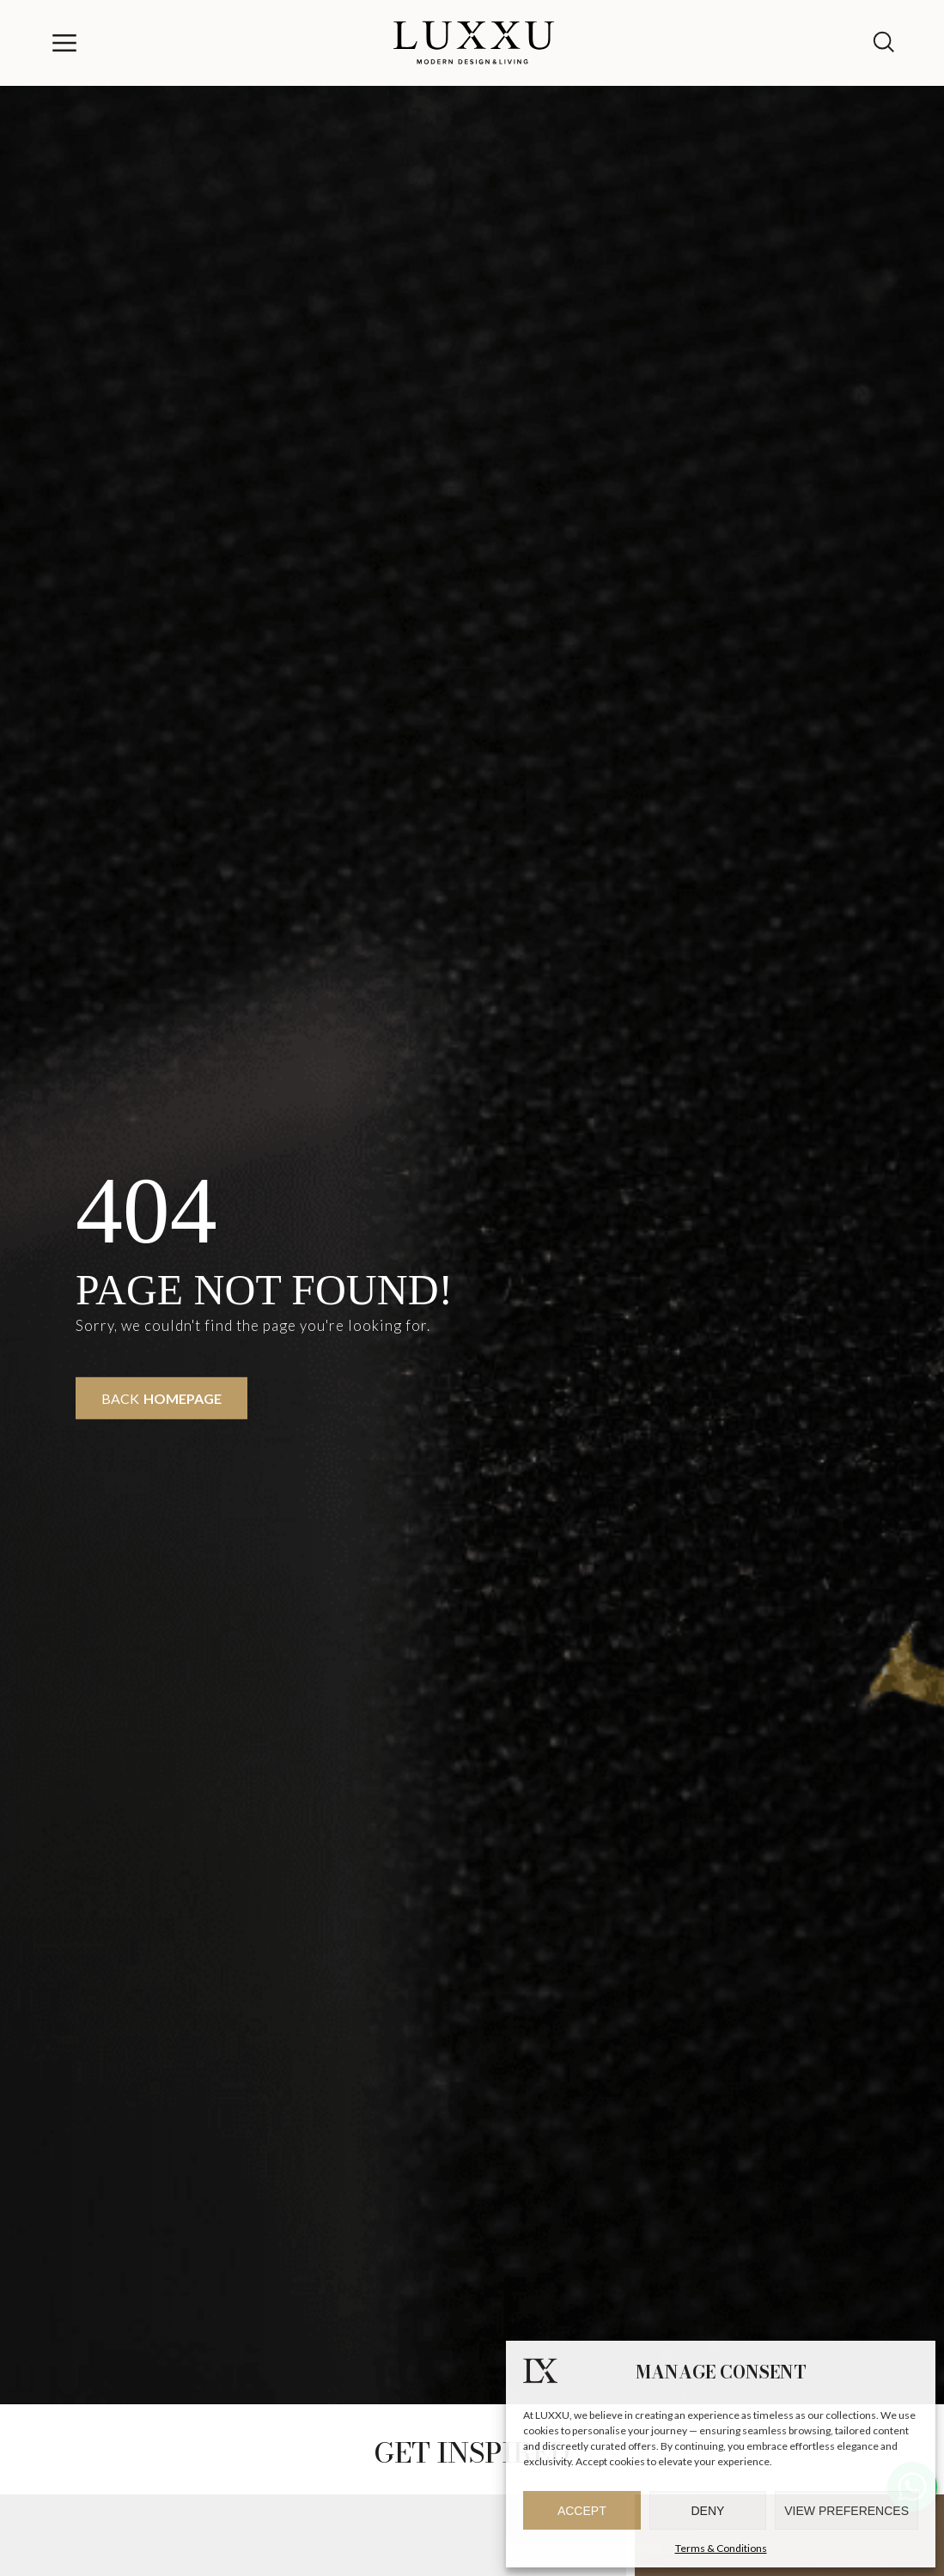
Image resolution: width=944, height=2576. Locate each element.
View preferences (846, 2511)
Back (161, 1398)
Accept (581, 2511)
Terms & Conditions (721, 2548)
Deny (708, 2511)
